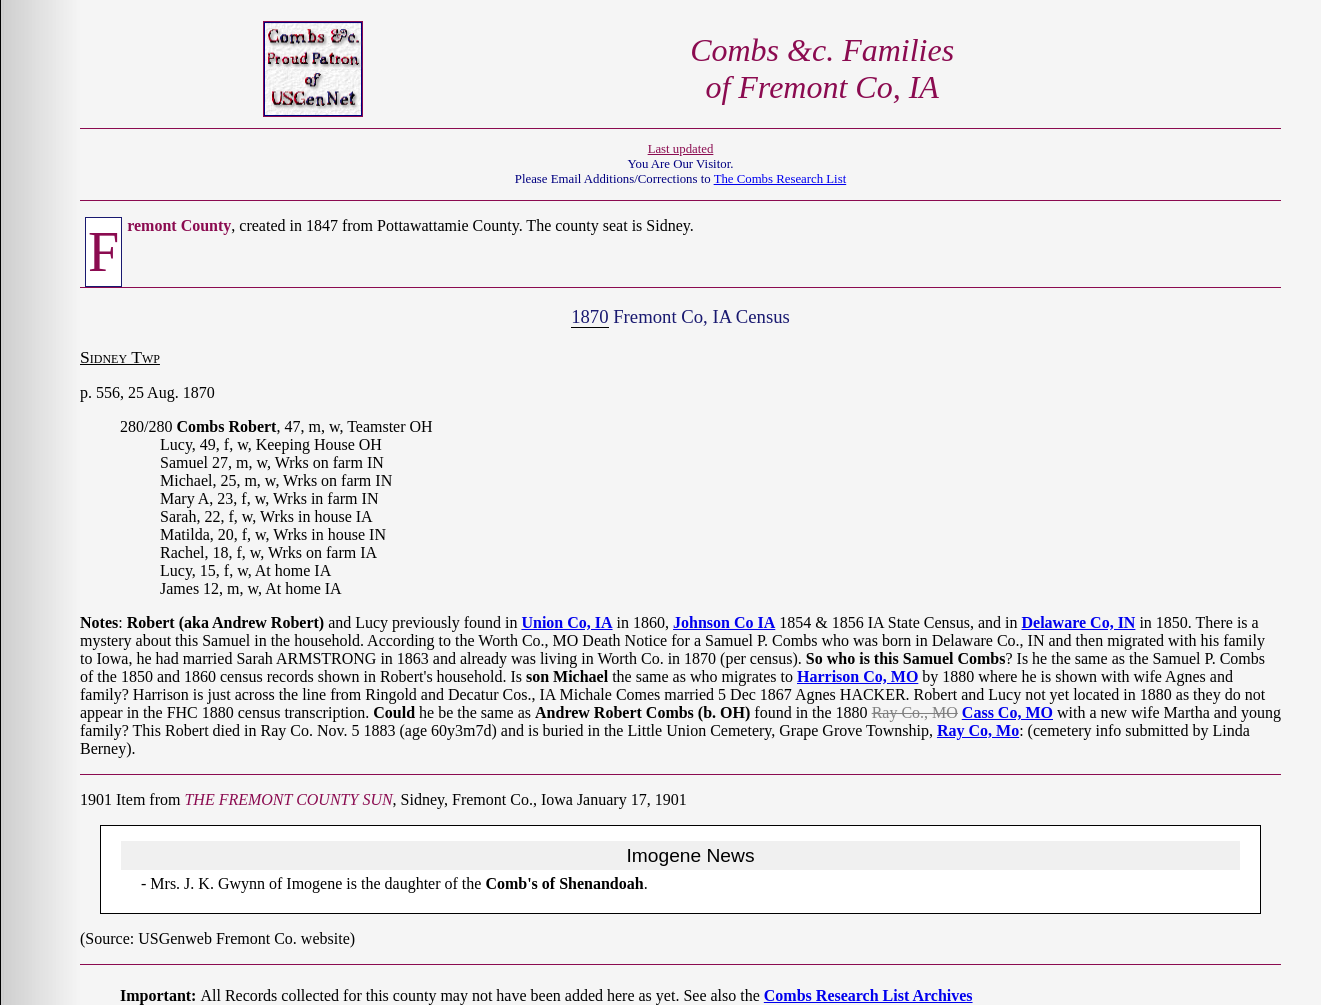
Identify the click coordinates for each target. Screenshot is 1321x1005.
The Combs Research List (780, 179)
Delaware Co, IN (1079, 622)
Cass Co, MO (1007, 712)
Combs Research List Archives (868, 995)
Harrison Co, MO (857, 676)
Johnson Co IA (724, 622)
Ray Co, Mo (978, 730)
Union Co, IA (566, 622)
